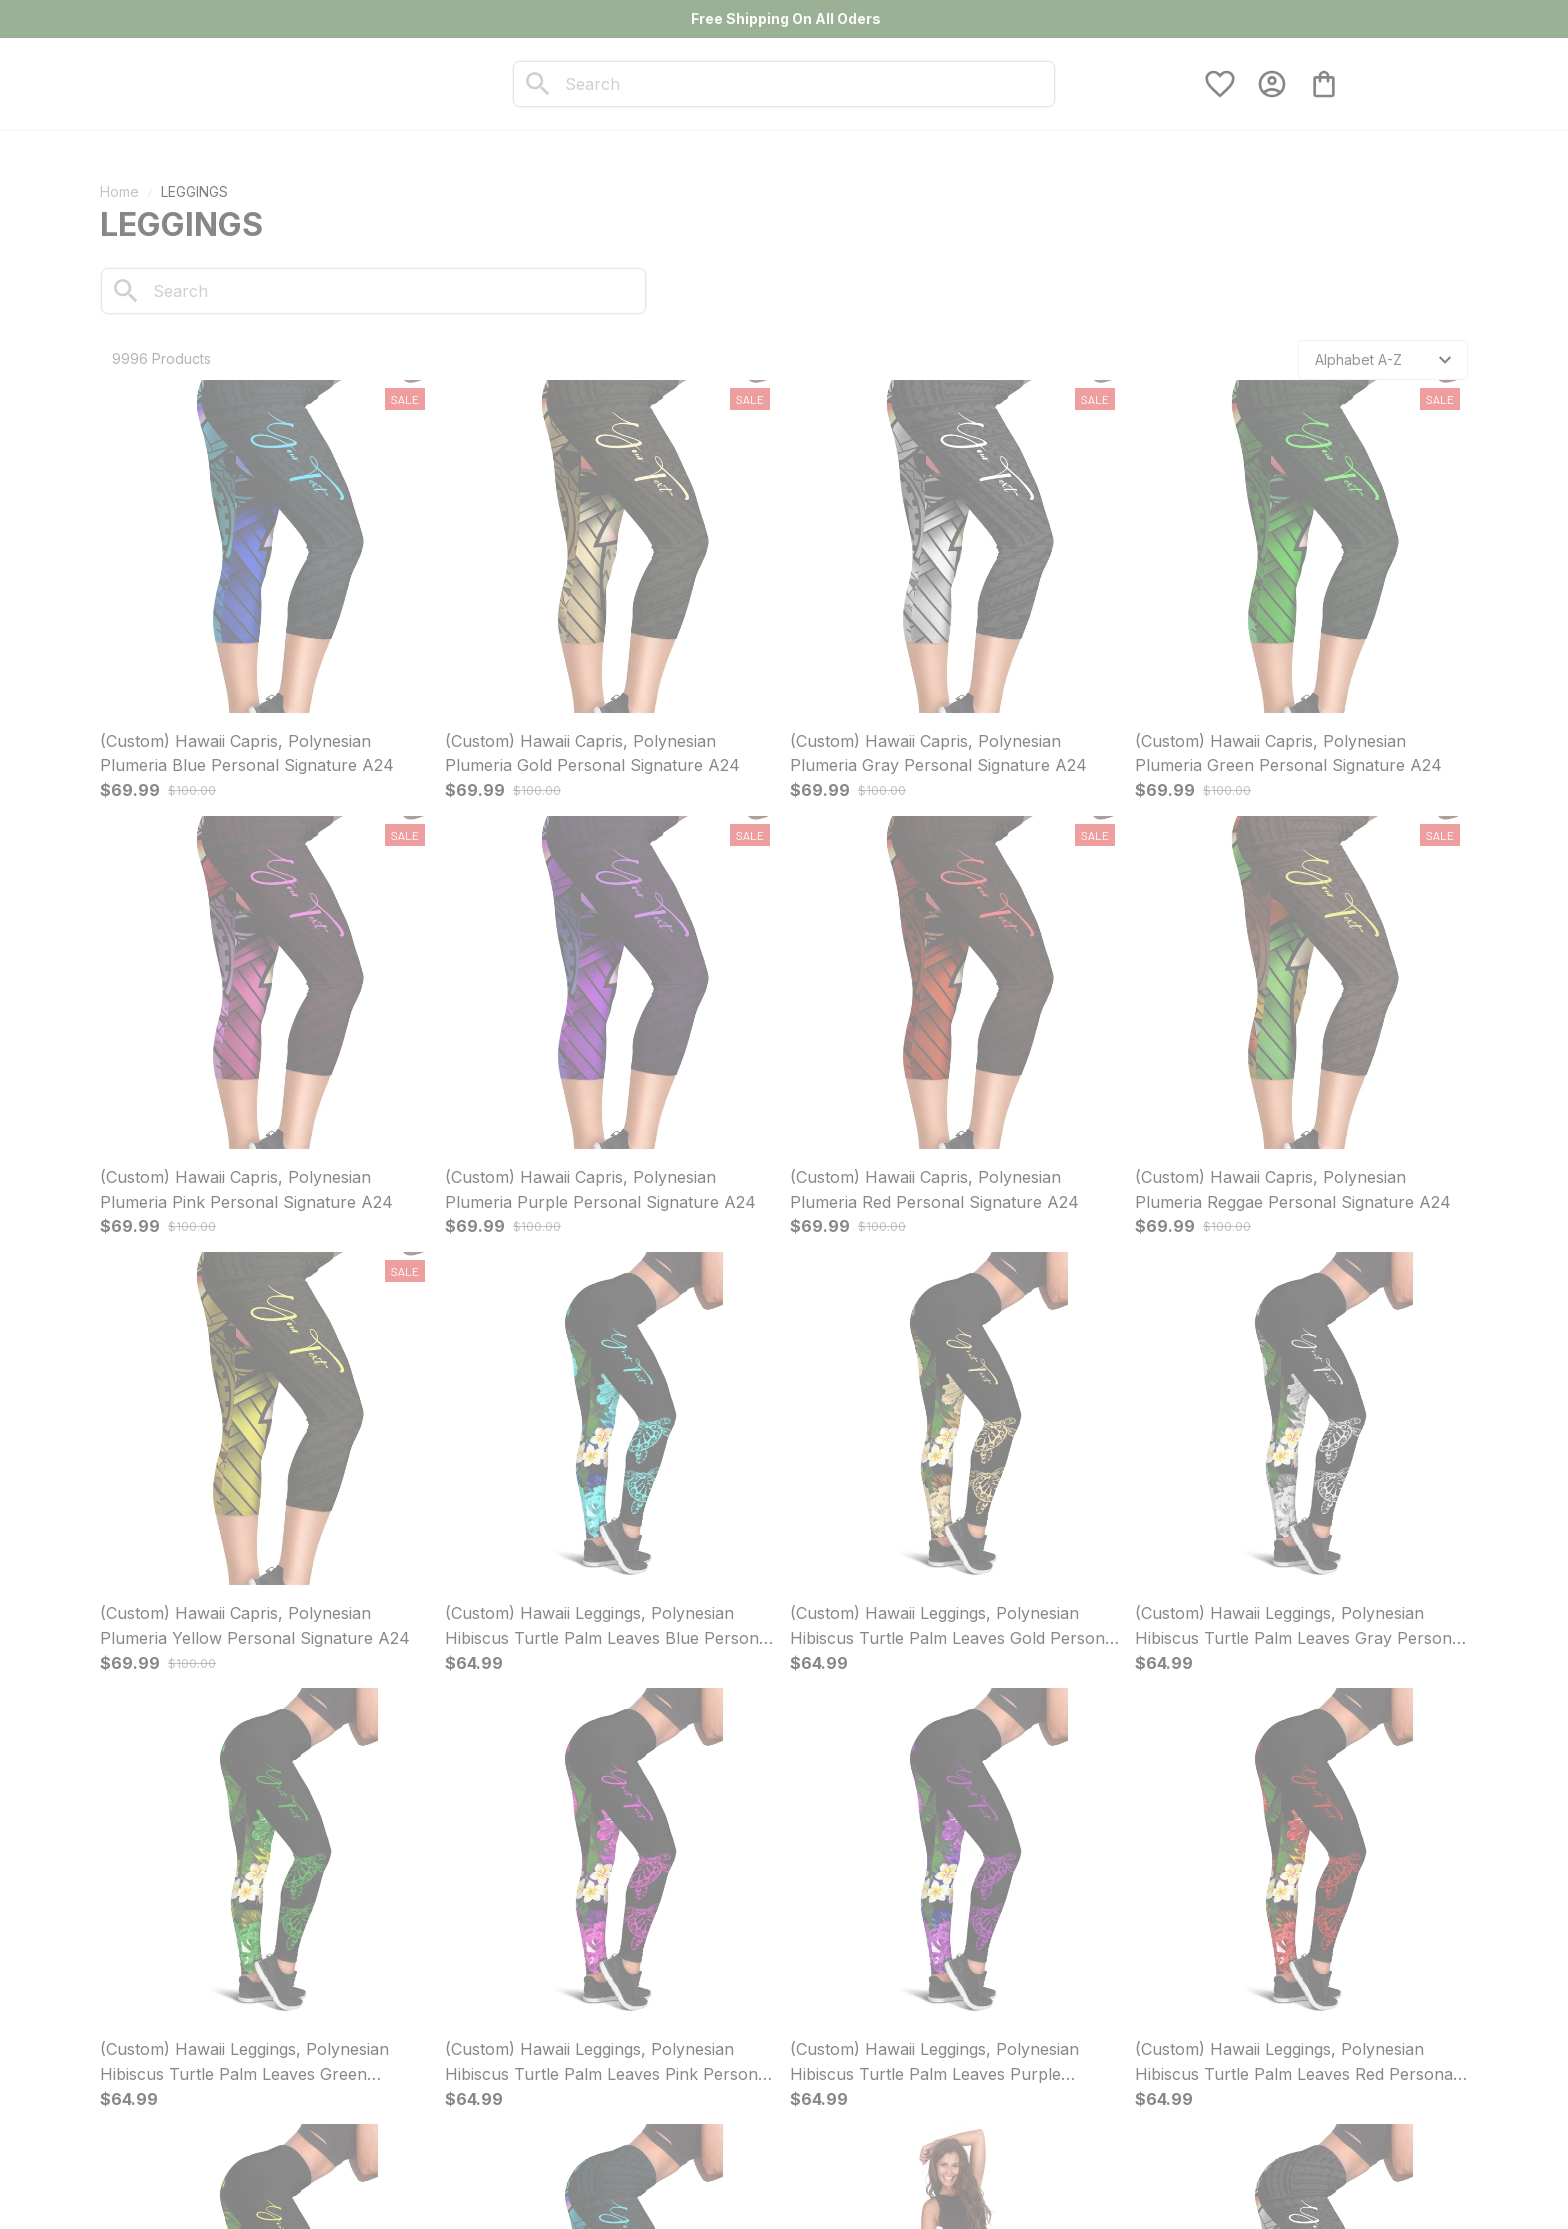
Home (119, 191)
